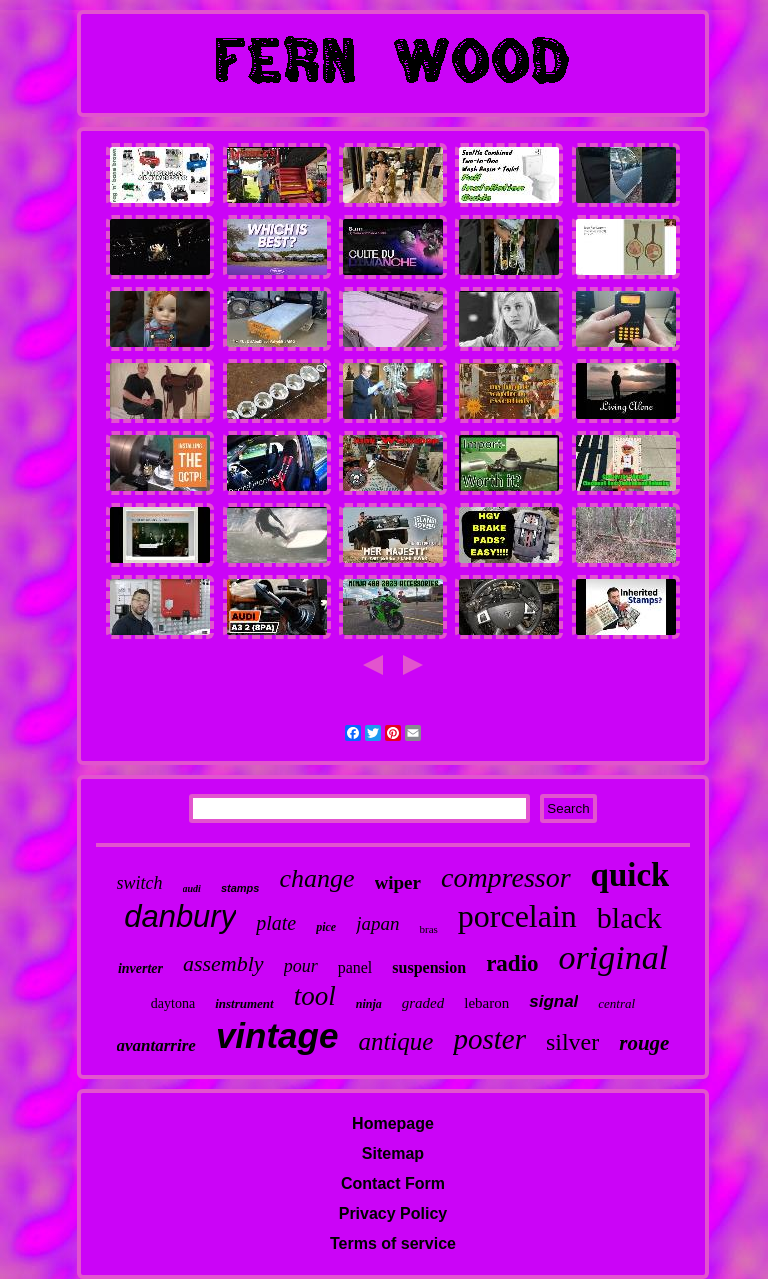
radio (512, 963)
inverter (140, 968)
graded (423, 1003)
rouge (644, 1043)
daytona (173, 1003)
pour (301, 966)
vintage (277, 1035)
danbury (180, 916)
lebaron (486, 1003)
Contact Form (393, 1183)
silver (572, 1042)
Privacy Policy (393, 1213)
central (616, 1003)
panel (355, 967)
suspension (429, 967)
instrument (244, 1003)
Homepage (393, 1123)
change (316, 878)
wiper (398, 882)
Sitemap (393, 1153)
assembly (223, 963)
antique (395, 1041)
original (614, 957)
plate (276, 923)
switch (140, 883)
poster (489, 1039)
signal (553, 1001)
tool (315, 996)
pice (326, 927)
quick (630, 875)
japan (377, 923)
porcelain (517, 916)
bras (428, 929)
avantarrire (156, 1045)
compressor (506, 877)
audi (192, 888)
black (629, 917)
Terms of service (393, 1243)
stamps (240, 888)
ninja (369, 1004)
